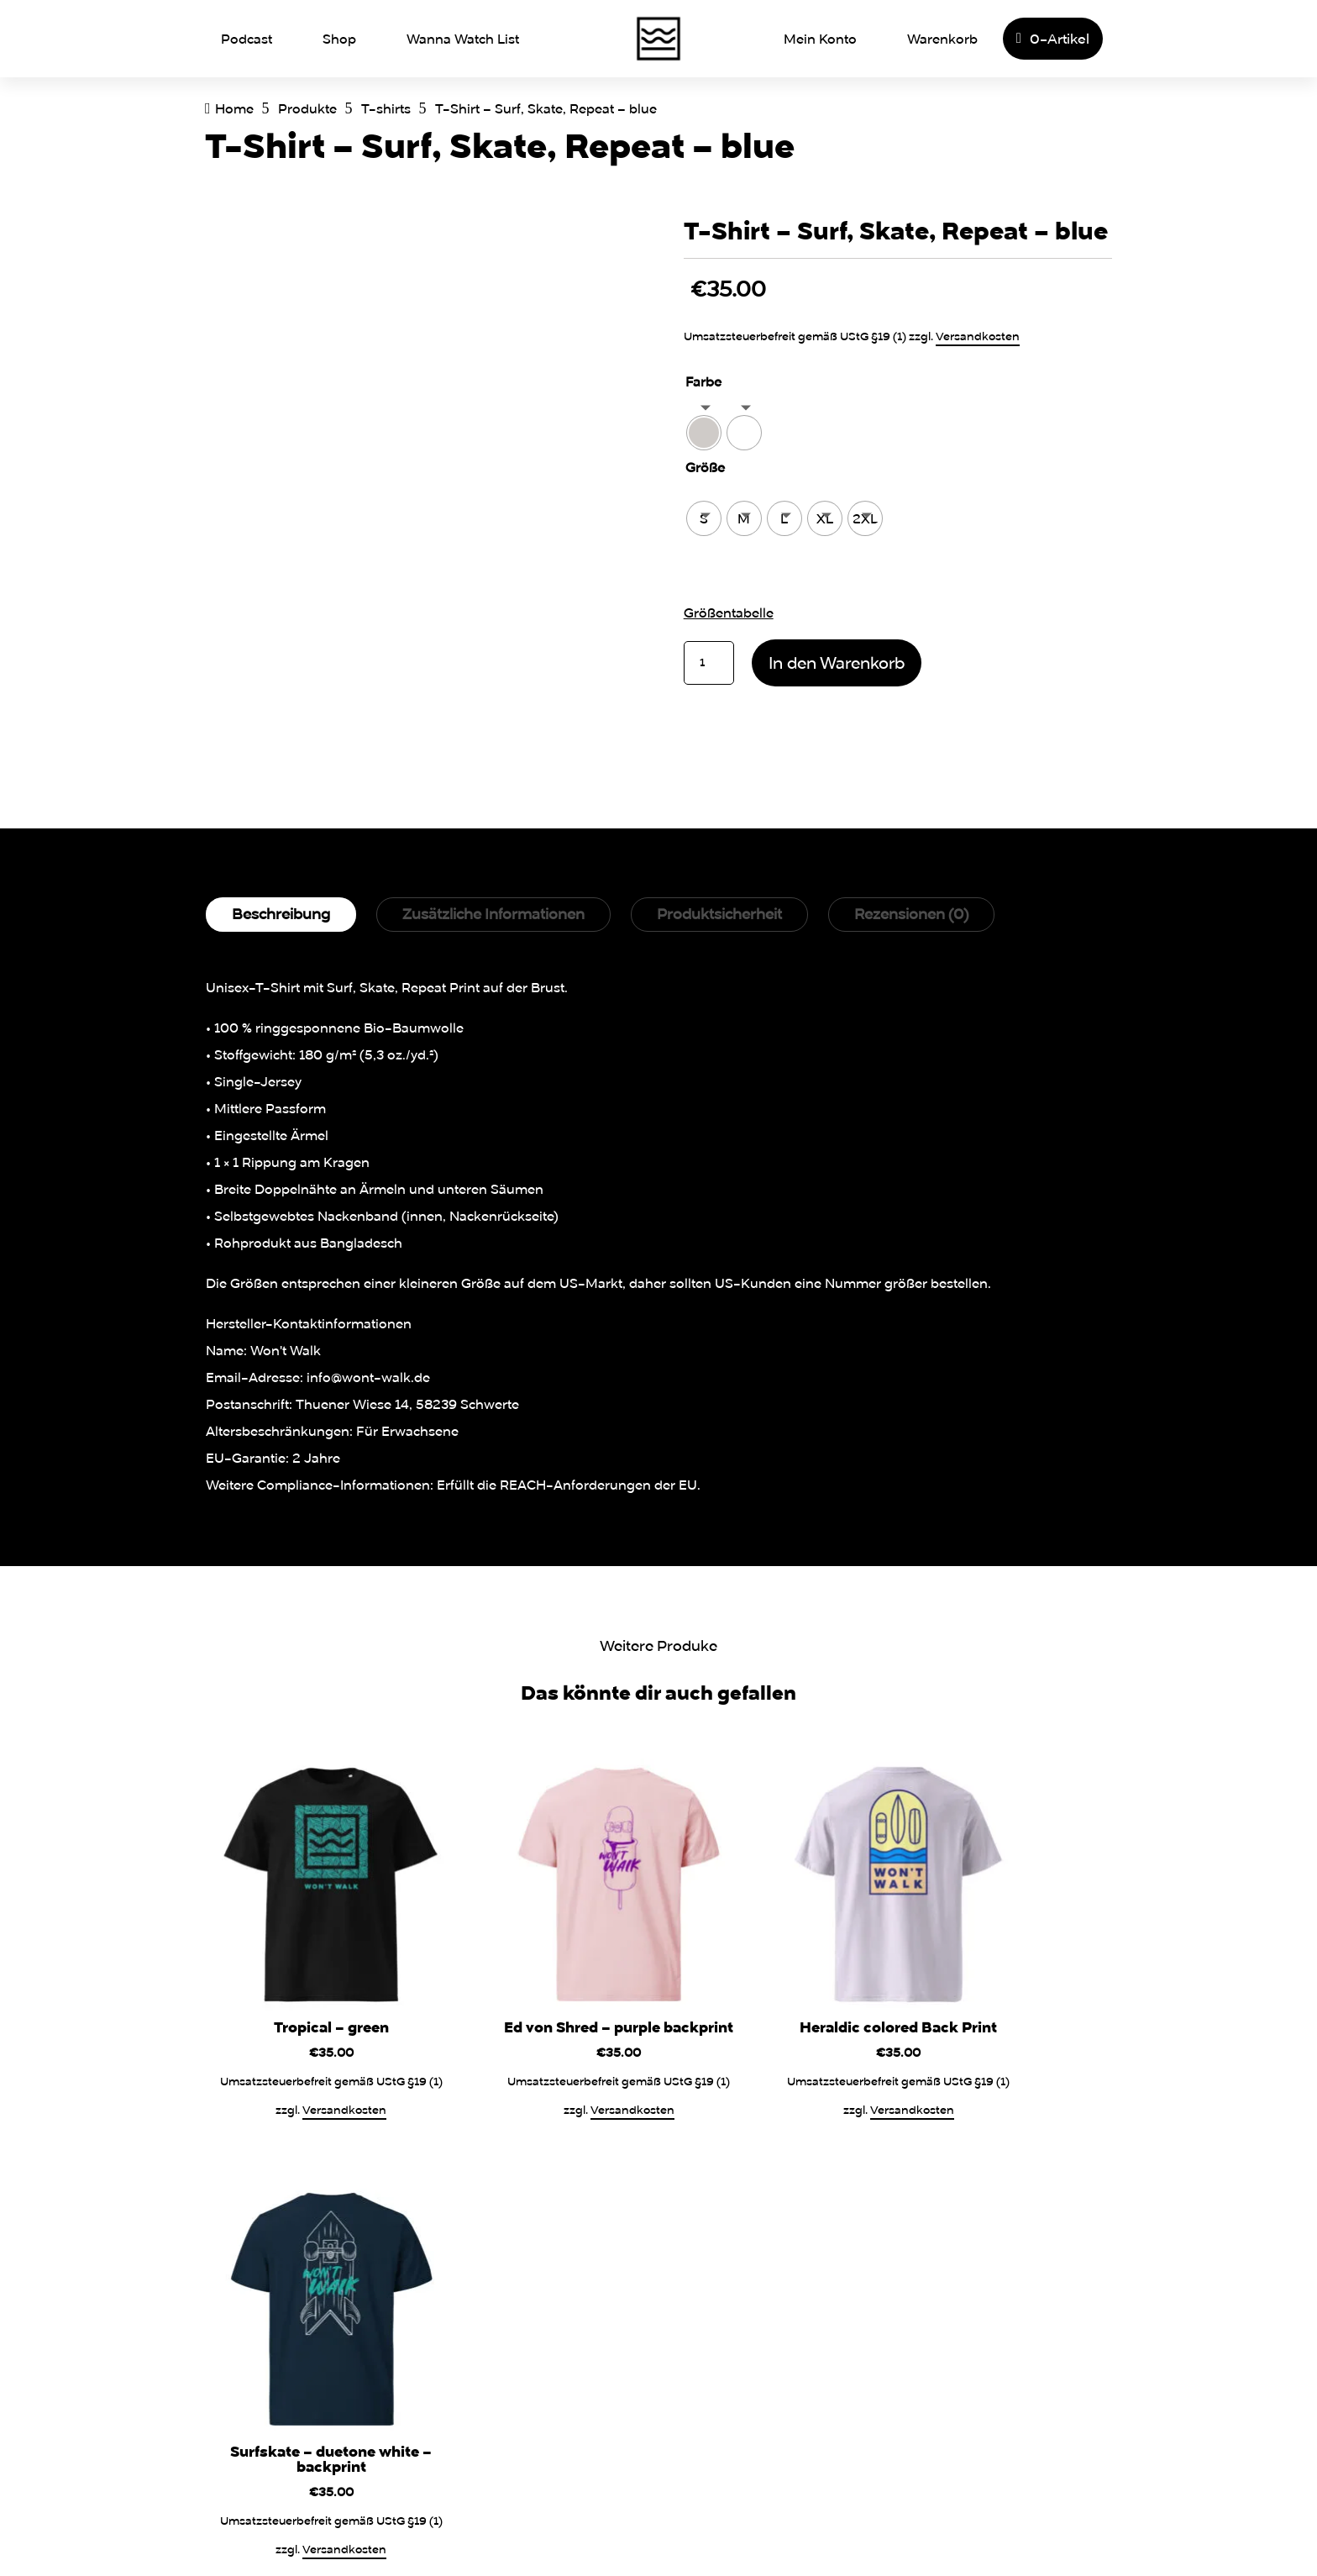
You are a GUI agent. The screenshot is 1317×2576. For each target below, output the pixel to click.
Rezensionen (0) (911, 913)
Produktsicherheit (719, 913)
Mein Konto (820, 38)
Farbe (703, 381)
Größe (705, 467)
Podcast (246, 38)
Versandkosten (978, 336)
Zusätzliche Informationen (493, 913)
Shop (339, 38)
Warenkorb (942, 38)
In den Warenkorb (837, 662)
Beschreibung (281, 913)
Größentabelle (729, 612)
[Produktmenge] (709, 663)
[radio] (704, 432)
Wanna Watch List (463, 38)
